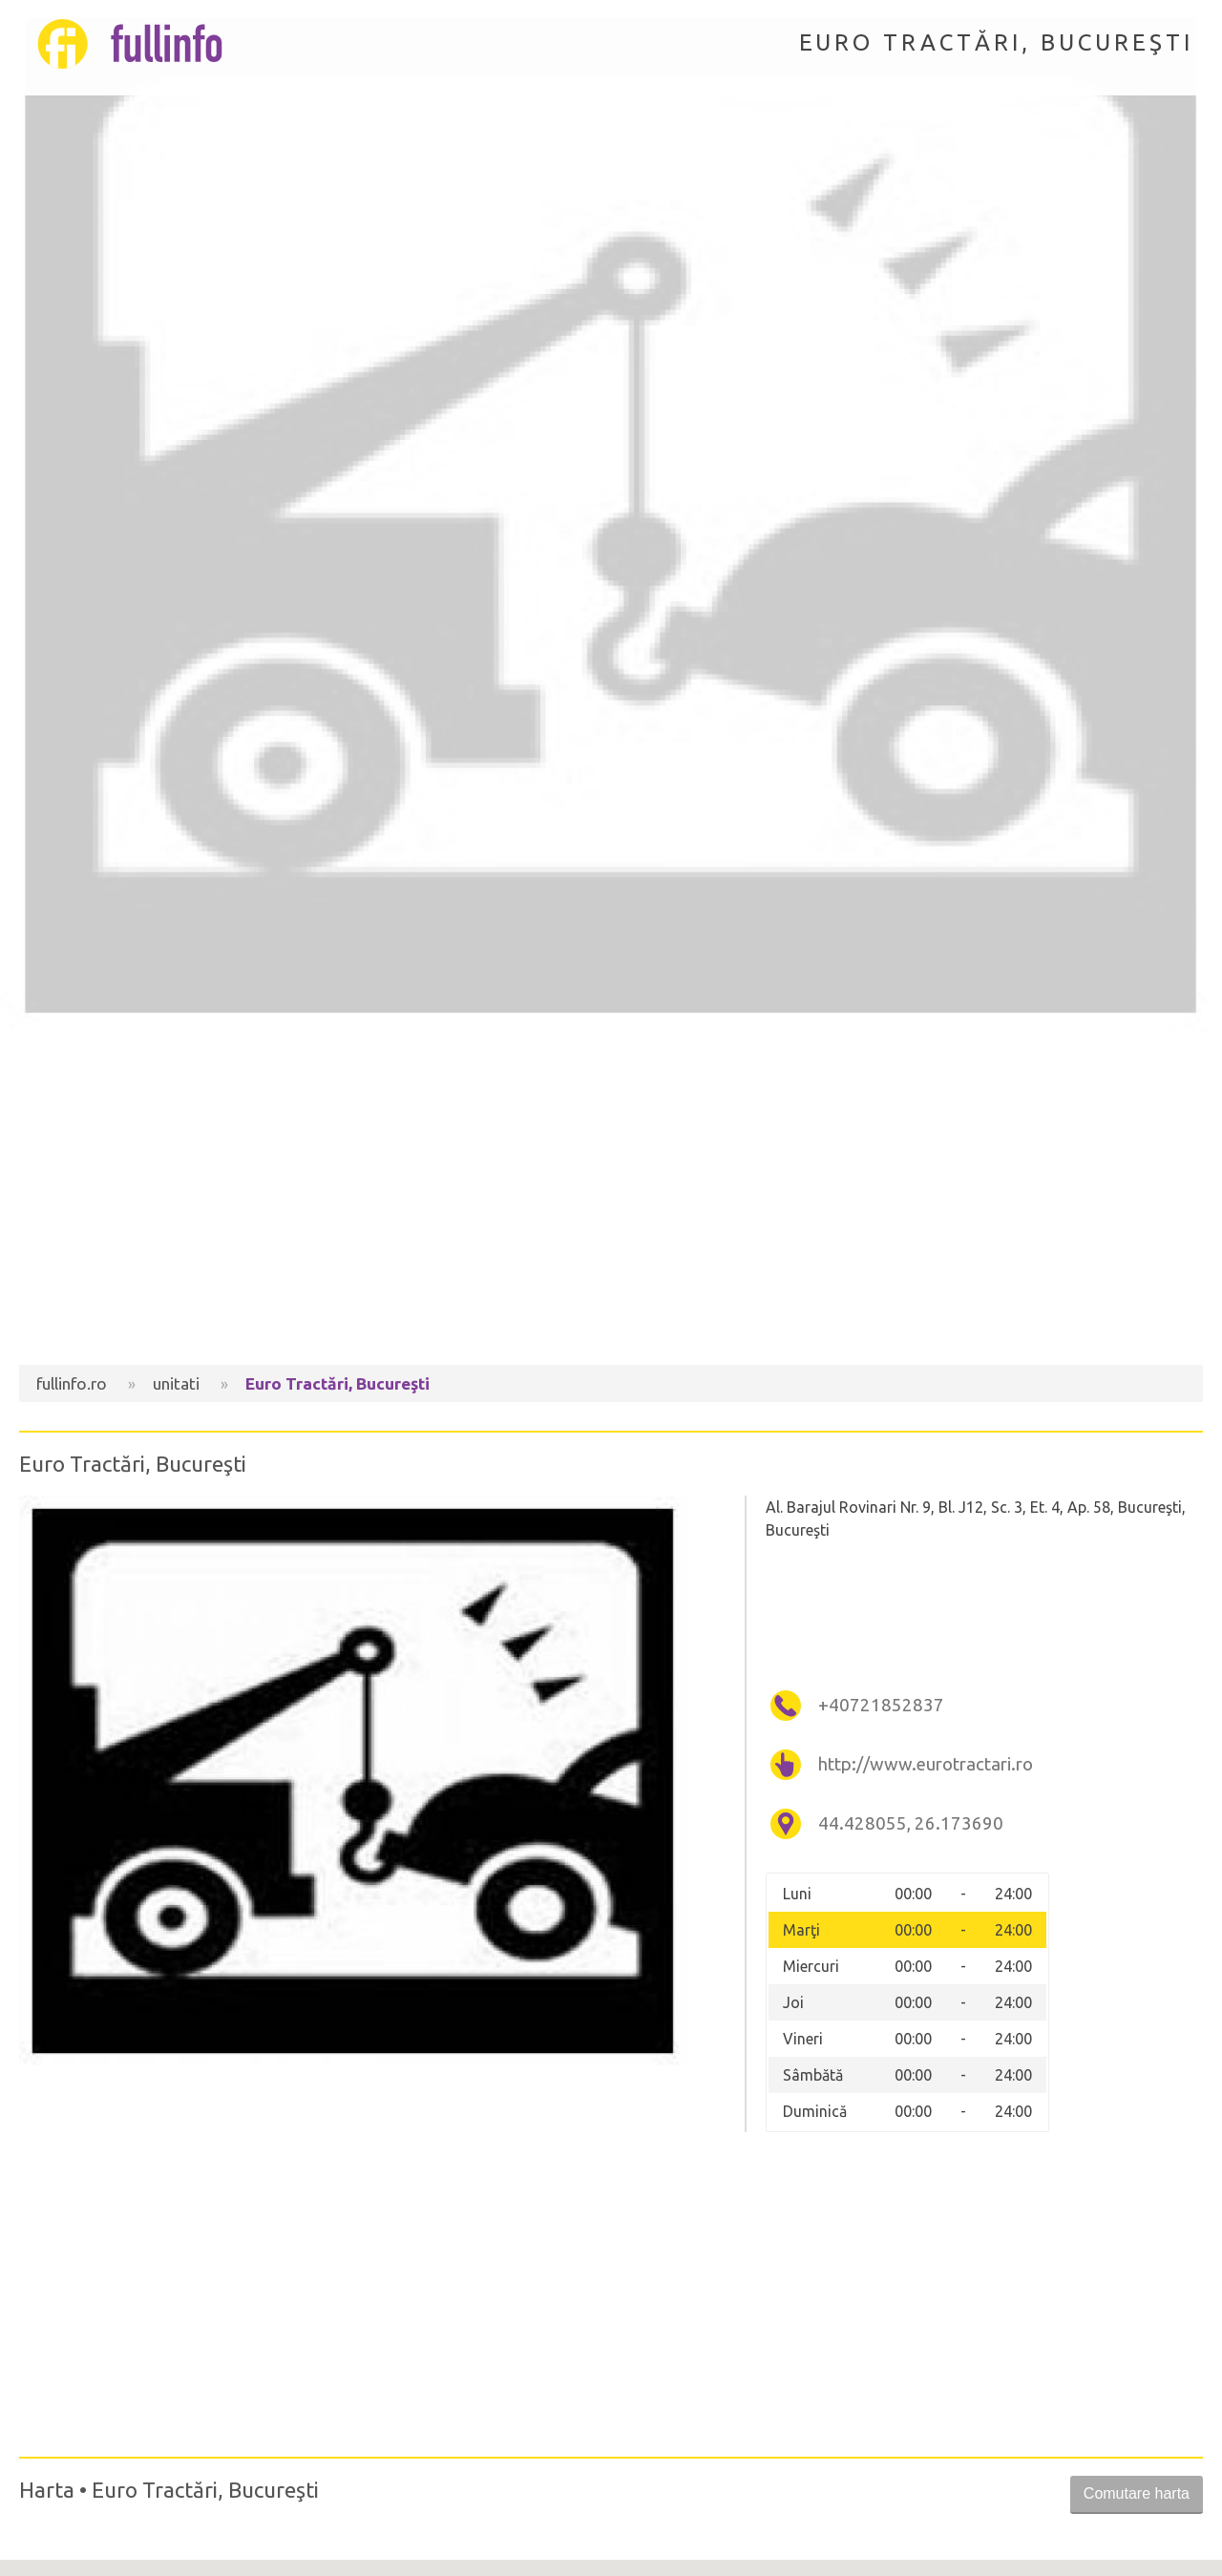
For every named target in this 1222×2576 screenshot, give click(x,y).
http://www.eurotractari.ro (925, 1764)
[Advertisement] (611, 1202)
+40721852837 (881, 1705)
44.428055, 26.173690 (910, 1823)
